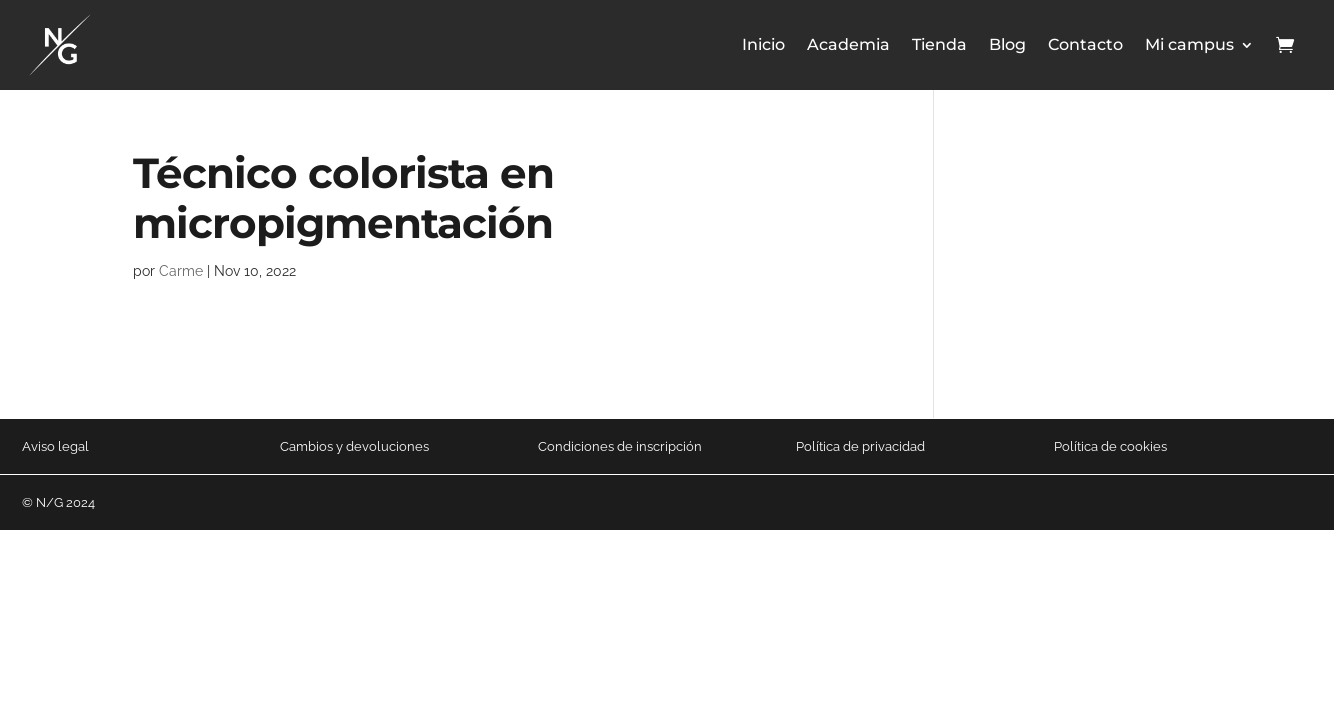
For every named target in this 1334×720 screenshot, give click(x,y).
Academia (848, 44)
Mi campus (1189, 44)
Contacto (1085, 44)
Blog (1007, 44)
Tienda (939, 44)
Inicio (763, 44)
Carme (181, 271)
